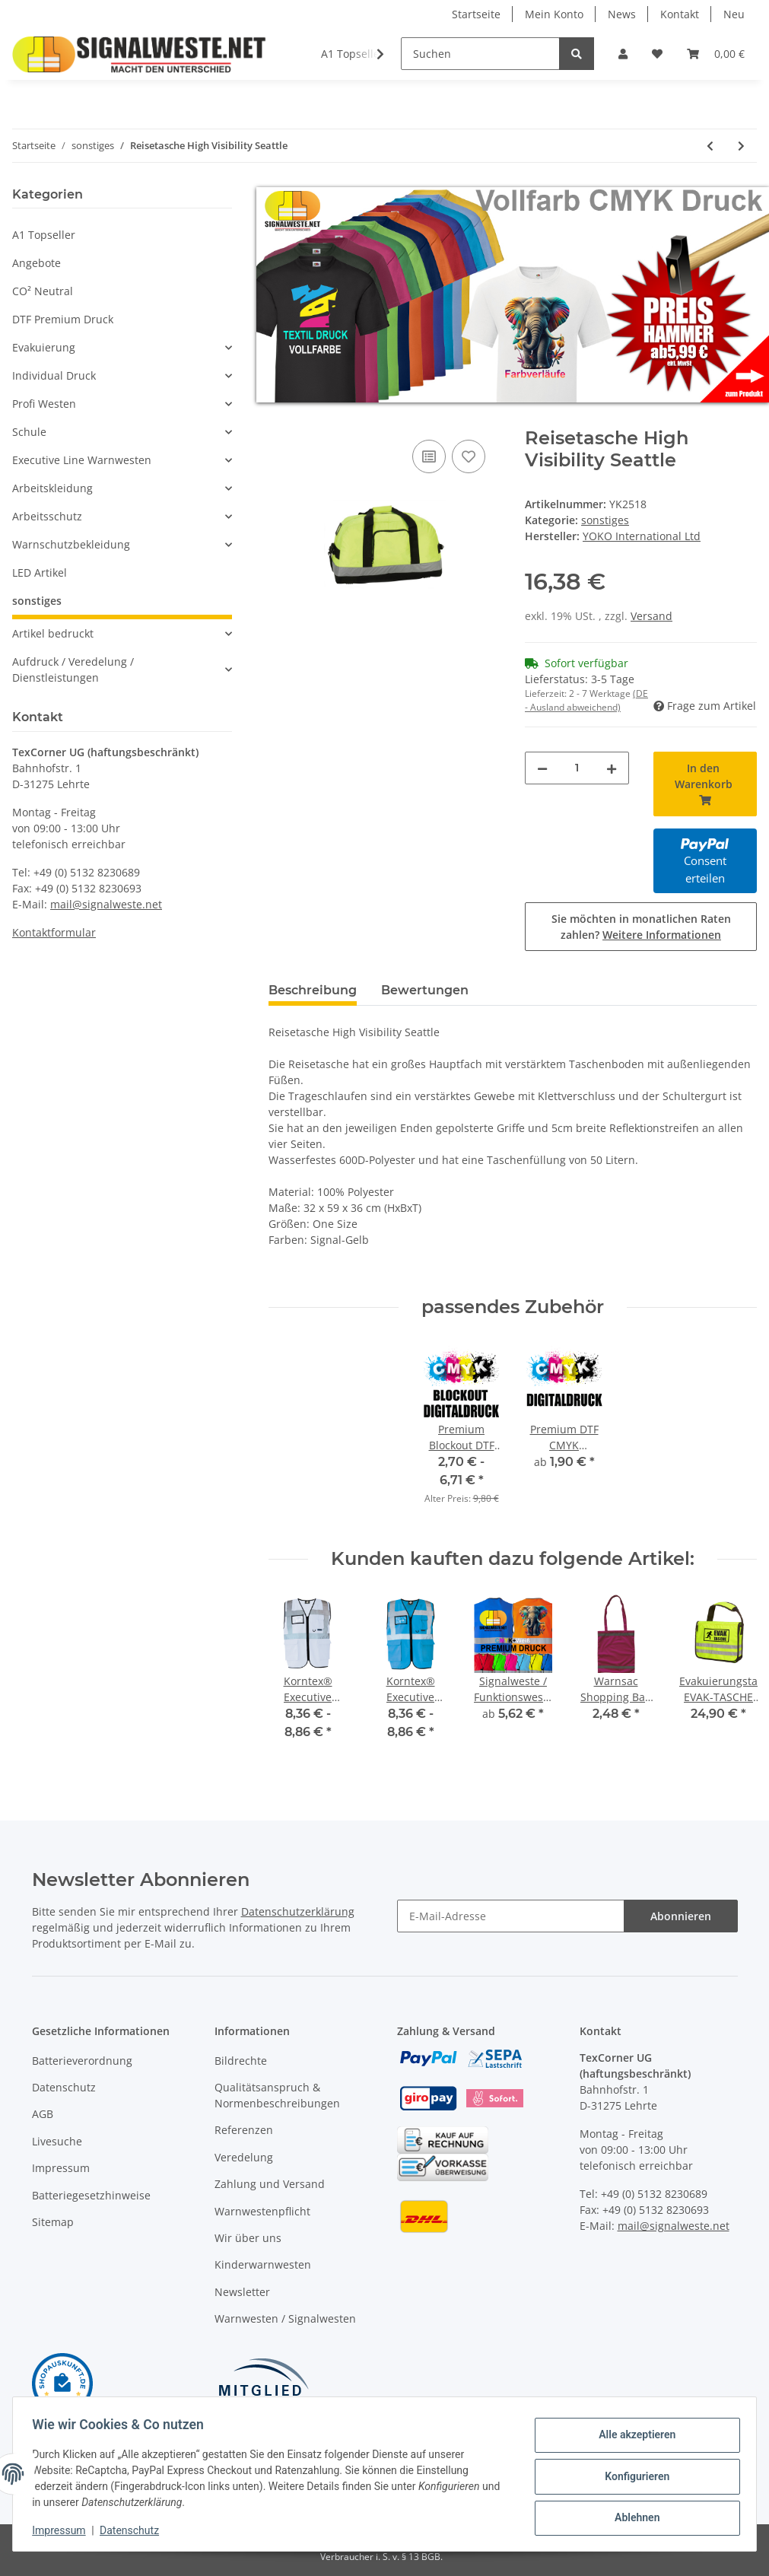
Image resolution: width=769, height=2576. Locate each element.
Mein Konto (554, 14)
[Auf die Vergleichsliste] (429, 456)
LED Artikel (39, 572)
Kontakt (679, 14)
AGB (42, 2114)
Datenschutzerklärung (297, 1911)
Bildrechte (240, 2060)
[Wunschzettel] (657, 53)
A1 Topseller (43, 234)
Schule (29, 432)
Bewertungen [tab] (425, 990)
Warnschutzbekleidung (71, 544)
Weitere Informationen (661, 934)
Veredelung (243, 2157)
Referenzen (243, 2130)
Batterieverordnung (82, 2060)
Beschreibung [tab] (313, 990)
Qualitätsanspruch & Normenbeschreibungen (277, 2095)
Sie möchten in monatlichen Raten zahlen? (641, 926)
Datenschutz (64, 2087)
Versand (651, 616)
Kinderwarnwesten (262, 2264)
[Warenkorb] (716, 53)
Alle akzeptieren (631, 2437)
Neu (734, 14)
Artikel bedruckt (53, 633)
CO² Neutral (42, 291)
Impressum (61, 2168)
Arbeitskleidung (52, 488)
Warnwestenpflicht (262, 2211)
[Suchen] (480, 53)
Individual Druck (54, 375)
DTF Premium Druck (62, 319)
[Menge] (577, 768)
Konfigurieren (631, 2476)
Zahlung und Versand (269, 2184)
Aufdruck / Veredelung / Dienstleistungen (73, 669)
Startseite (476, 14)
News (622, 14)
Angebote (36, 263)
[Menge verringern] (542, 768)
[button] (623, 53)
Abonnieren (680, 1916)
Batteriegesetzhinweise (91, 2195)
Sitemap (53, 2222)
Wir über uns (247, 2238)
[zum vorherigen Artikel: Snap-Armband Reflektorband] (710, 145)
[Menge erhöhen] (611, 768)
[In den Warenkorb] (281, 419)
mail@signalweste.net (106, 904)
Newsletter (242, 2292)
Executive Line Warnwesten (81, 460)
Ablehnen (631, 2516)
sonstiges (605, 520)
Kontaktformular (54, 932)
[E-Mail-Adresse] (510, 1916)
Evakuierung (43, 347)
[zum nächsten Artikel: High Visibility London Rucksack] (741, 145)
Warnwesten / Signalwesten (285, 2318)
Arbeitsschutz (47, 516)
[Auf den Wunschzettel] (468, 456)
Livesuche (57, 2141)
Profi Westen (44, 403)
